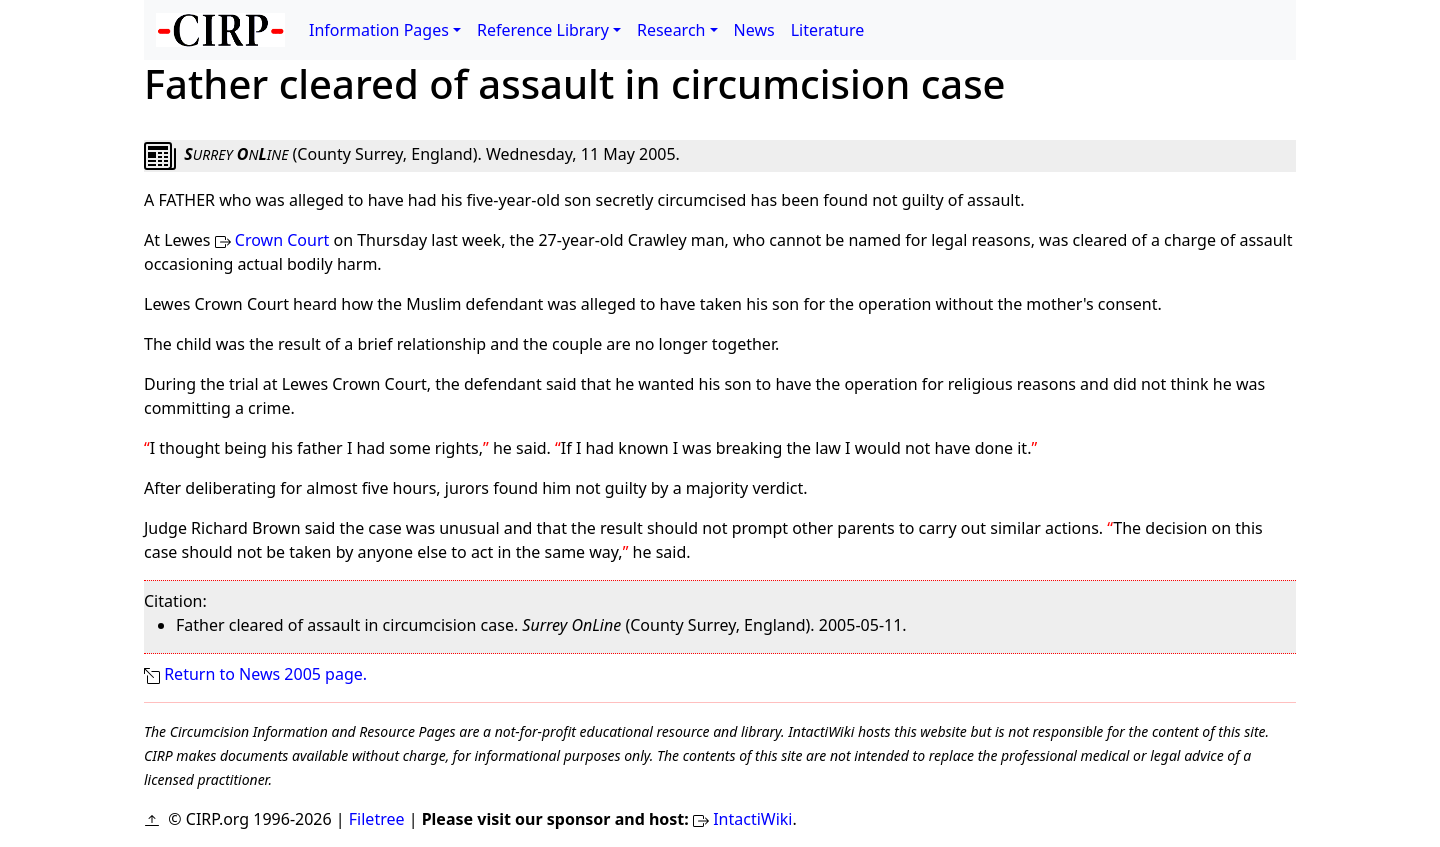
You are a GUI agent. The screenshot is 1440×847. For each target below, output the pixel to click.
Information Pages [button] (379, 30)
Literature (828, 30)
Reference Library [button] (543, 30)
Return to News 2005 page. (265, 674)
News (754, 30)
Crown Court (282, 240)
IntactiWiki (752, 819)
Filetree (377, 819)
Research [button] (671, 30)
